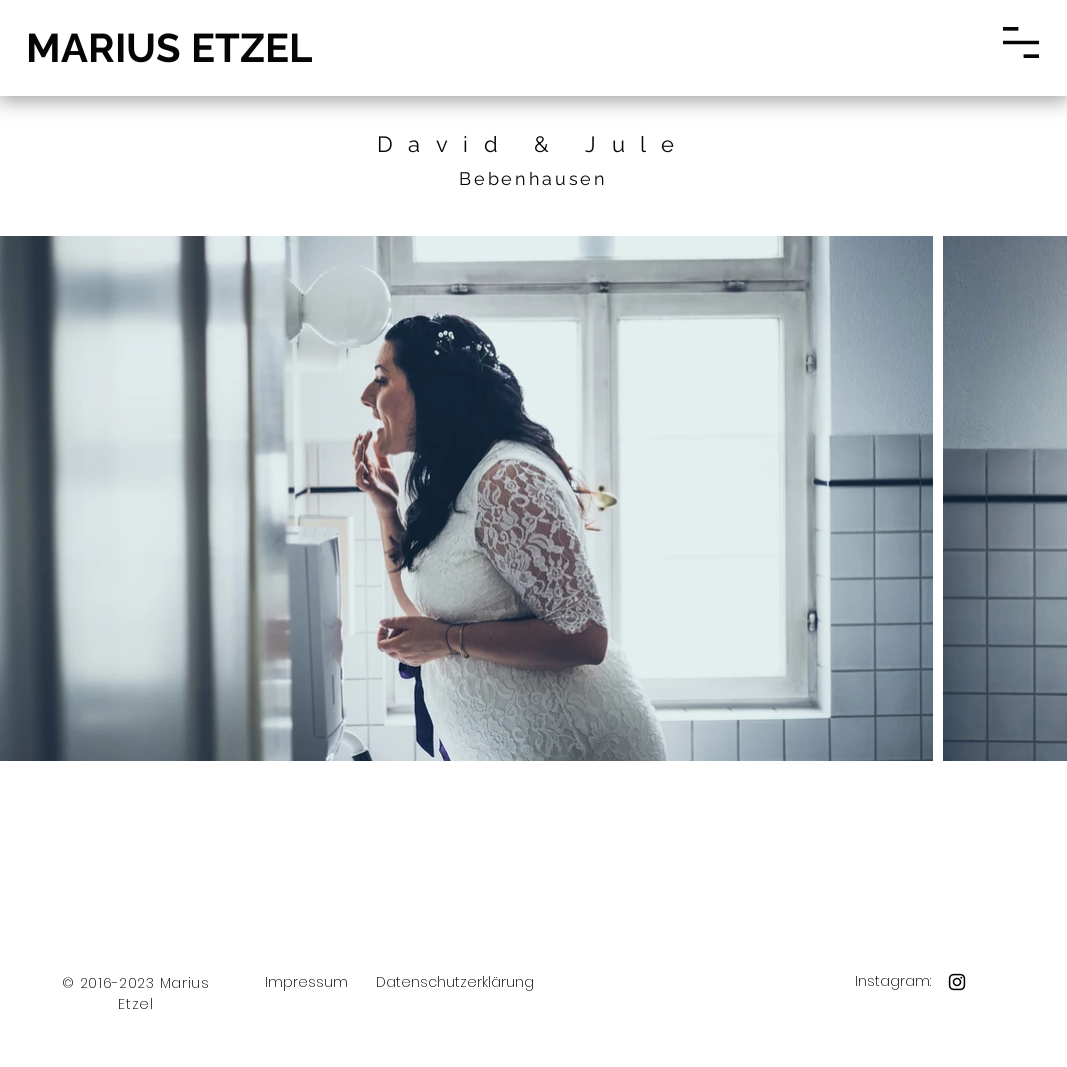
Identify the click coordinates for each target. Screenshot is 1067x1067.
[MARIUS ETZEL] (168, 48)
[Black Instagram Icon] (957, 982)
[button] (1021, 43)
